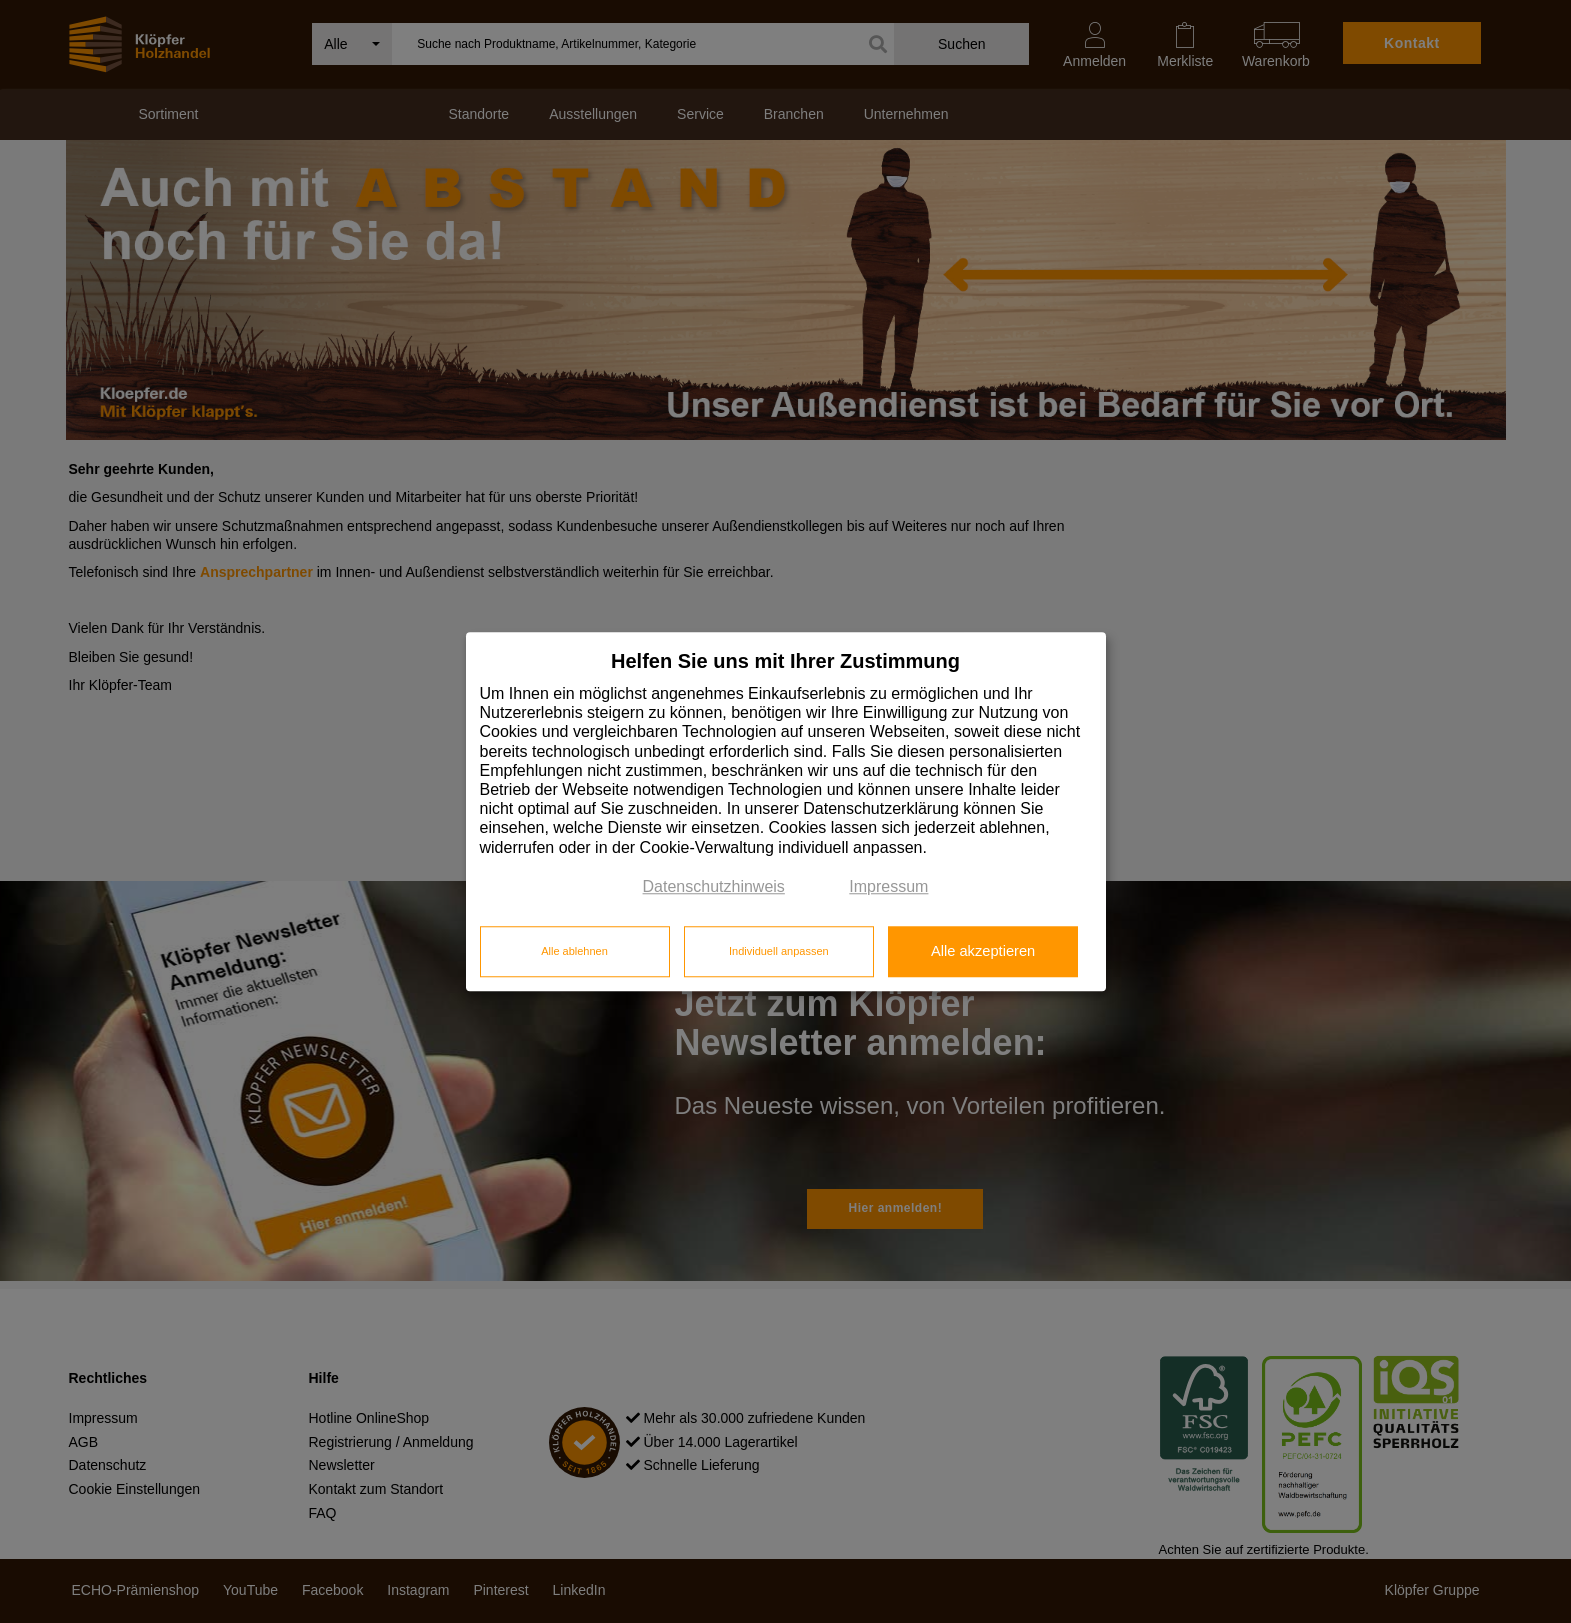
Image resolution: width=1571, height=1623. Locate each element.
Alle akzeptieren (983, 952)
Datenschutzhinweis (714, 886)
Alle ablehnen (574, 952)
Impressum (888, 886)
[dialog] (786, 811)
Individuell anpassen (779, 952)
